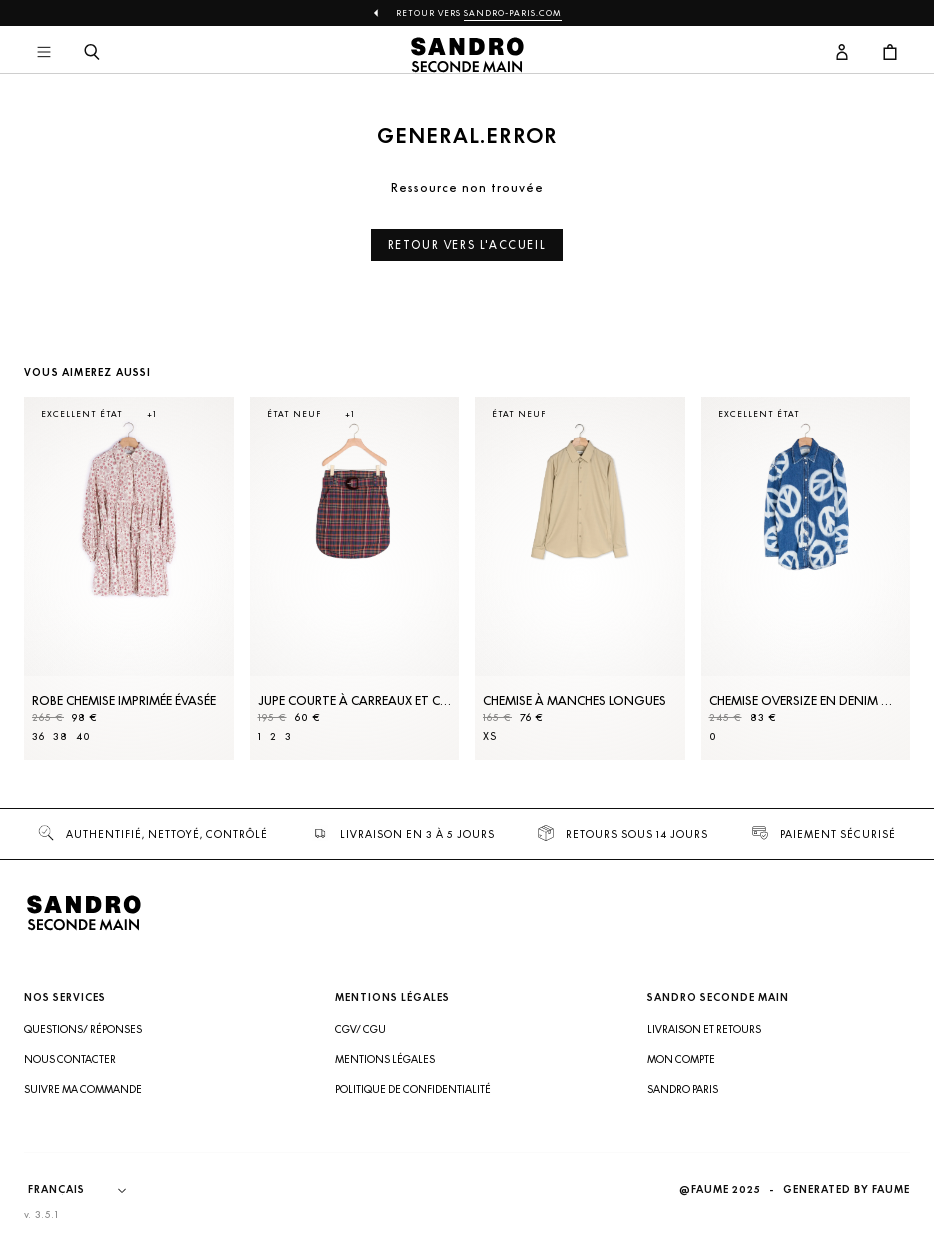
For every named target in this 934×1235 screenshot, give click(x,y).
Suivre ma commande (83, 1089)
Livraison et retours (704, 1029)
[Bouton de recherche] (92, 53)
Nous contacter (70, 1059)
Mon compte (681, 1059)
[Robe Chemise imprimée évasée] (129, 578)
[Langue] (87, 1190)
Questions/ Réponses (83, 1029)
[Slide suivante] (870, 598)
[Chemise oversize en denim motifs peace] (806, 578)
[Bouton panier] (890, 53)
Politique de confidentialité (413, 1089)
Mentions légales (385, 1059)
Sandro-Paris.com (513, 13)
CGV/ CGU (360, 1029)
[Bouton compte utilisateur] (842, 53)
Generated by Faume (846, 1189)
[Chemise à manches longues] (580, 578)
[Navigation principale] (44, 53)
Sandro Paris (682, 1089)
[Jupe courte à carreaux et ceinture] (355, 578)
